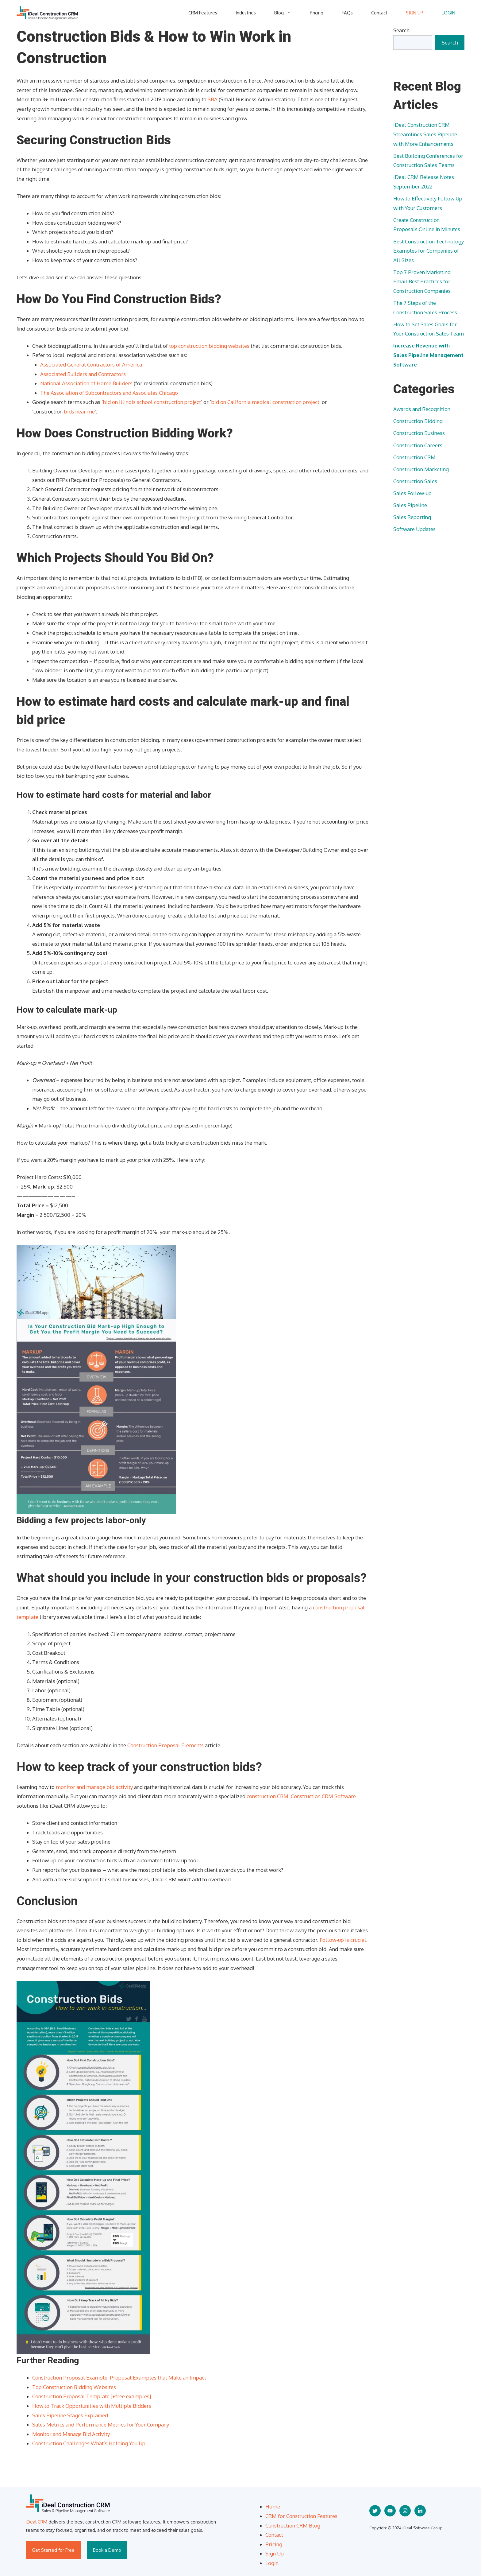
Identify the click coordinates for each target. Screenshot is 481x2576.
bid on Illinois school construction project (152, 402)
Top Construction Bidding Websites (74, 2387)
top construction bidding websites (209, 346)
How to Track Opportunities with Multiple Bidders (91, 2406)
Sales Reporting (412, 517)
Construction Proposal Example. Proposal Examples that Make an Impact (119, 2377)
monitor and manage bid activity (94, 1787)
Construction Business (419, 433)
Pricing (316, 13)
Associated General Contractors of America (91, 364)
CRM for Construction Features (301, 2516)
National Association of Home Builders (86, 383)
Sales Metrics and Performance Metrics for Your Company (100, 2424)
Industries (246, 13)
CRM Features (202, 13)
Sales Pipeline (410, 505)
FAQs (347, 13)
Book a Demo (107, 2550)
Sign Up (274, 2553)
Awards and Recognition (421, 409)
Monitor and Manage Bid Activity (71, 2434)
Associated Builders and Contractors (83, 374)
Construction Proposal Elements (165, 1745)
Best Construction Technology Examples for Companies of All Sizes (428, 250)
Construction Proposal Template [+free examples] (91, 2396)
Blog (287, 13)
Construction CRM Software (323, 1796)
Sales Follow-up (412, 493)
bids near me (79, 411)
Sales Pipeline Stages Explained (70, 2415)
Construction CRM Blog (292, 2525)
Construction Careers (417, 445)
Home (272, 2506)
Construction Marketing (421, 469)
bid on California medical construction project (265, 402)
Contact (379, 13)
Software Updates (414, 529)
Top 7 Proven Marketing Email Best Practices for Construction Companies (422, 281)
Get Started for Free (53, 2550)
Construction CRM (414, 457)
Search (401, 30)
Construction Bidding (418, 421)
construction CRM (267, 1796)
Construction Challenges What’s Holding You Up (88, 2443)
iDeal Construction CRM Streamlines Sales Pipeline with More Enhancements (425, 134)
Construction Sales (415, 481)
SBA (212, 99)
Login (272, 2563)
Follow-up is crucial (343, 1940)
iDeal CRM (36, 2522)
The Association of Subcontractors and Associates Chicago (109, 393)
